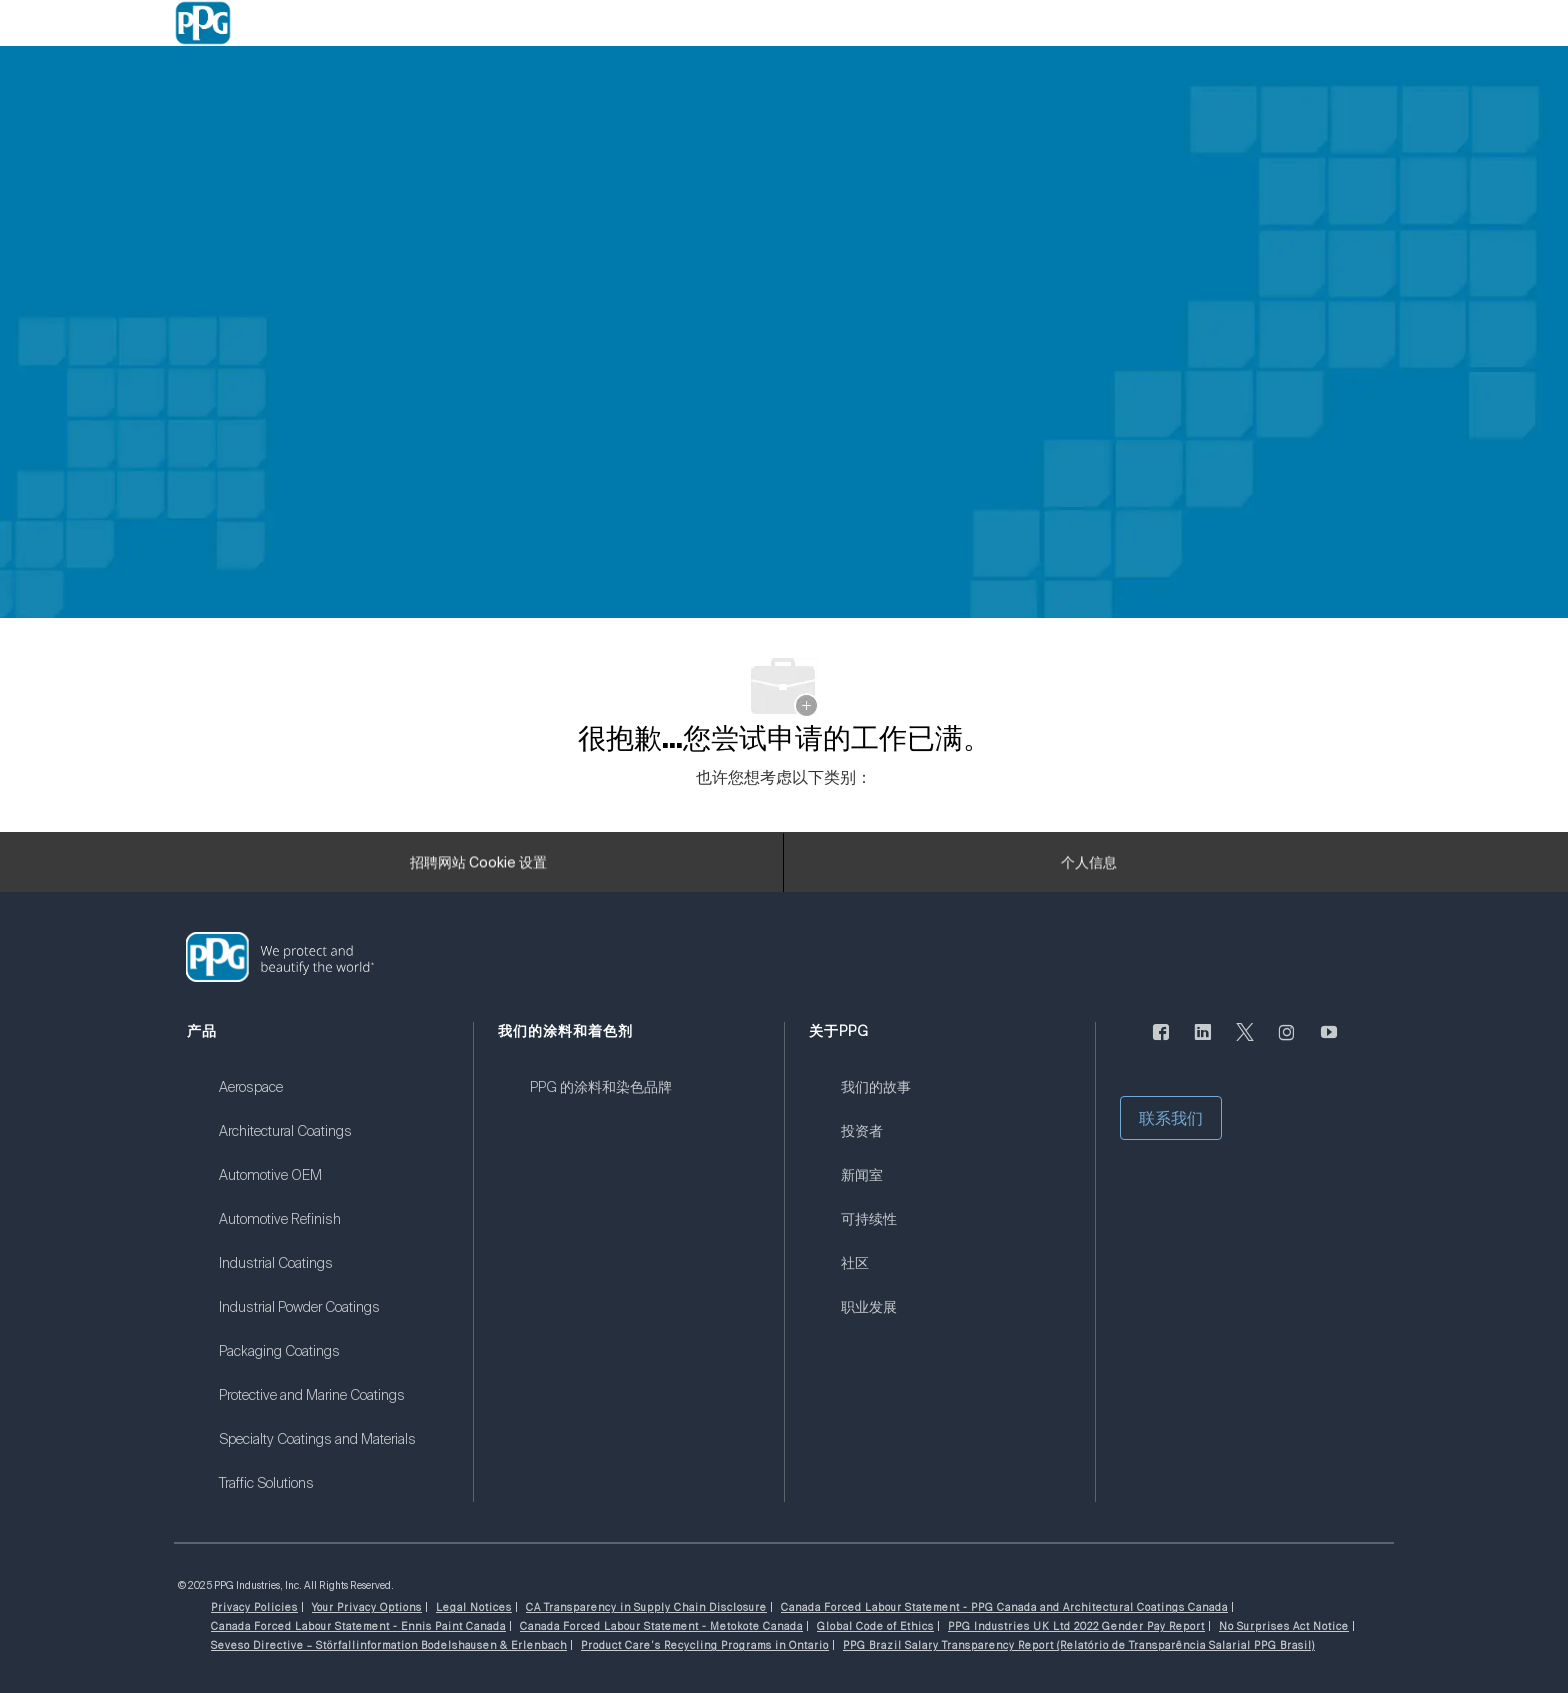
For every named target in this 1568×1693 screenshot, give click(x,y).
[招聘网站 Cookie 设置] (478, 869)
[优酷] (1329, 1044)
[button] (1171, 1118)
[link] (333, 1100)
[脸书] (1161, 1044)
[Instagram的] (1287, 1044)
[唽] (1245, 1044)
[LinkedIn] (1203, 1044)
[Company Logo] (203, 23)
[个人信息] (1089, 869)
